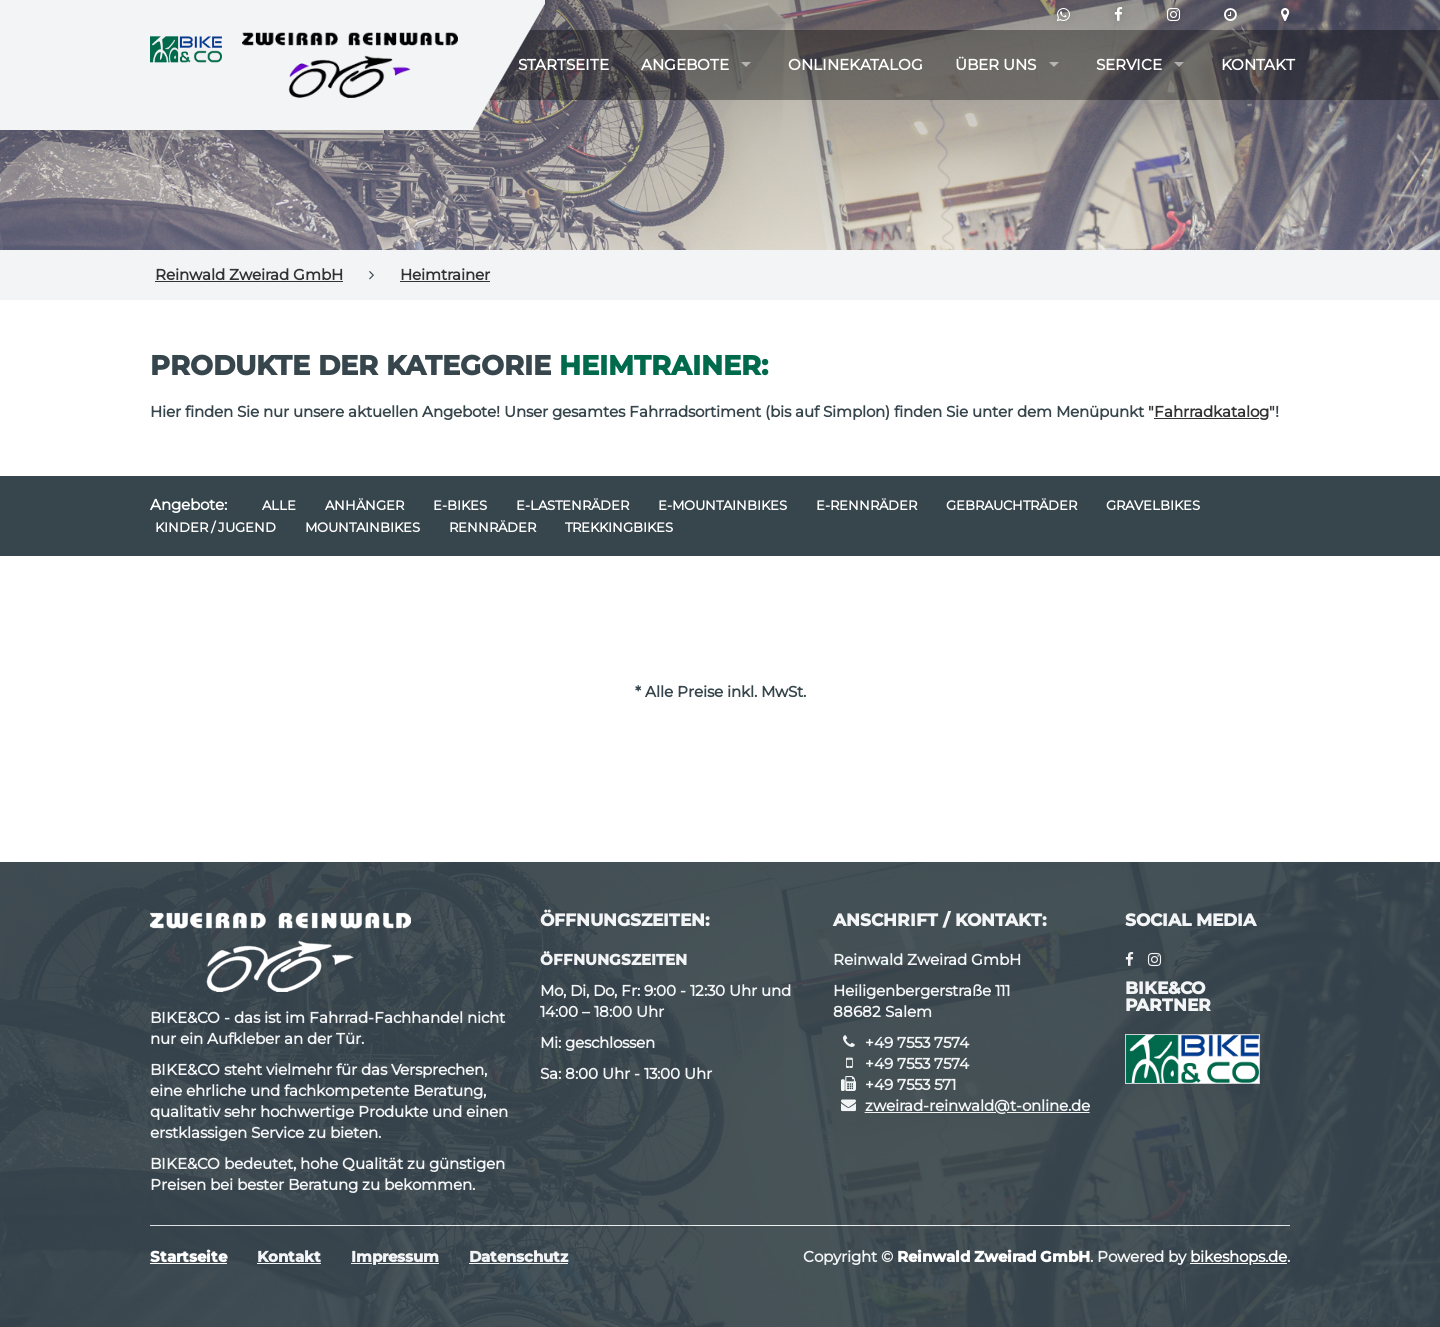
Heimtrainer (445, 274)
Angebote (685, 64)
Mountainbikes (362, 527)
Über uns (995, 64)
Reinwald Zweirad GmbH (249, 274)
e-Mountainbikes (722, 505)
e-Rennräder (866, 505)
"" (1211, 411)
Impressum (395, 1256)
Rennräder (492, 527)
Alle (279, 505)
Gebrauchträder (1011, 505)
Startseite (563, 64)
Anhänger (364, 505)
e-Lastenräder (572, 505)
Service (1129, 64)
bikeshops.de (1238, 1256)
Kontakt (1258, 64)
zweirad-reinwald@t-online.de (977, 1105)
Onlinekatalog (855, 64)
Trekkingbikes (619, 527)
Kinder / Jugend (215, 527)
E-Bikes (460, 505)
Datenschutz (518, 1256)
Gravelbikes (1153, 505)
